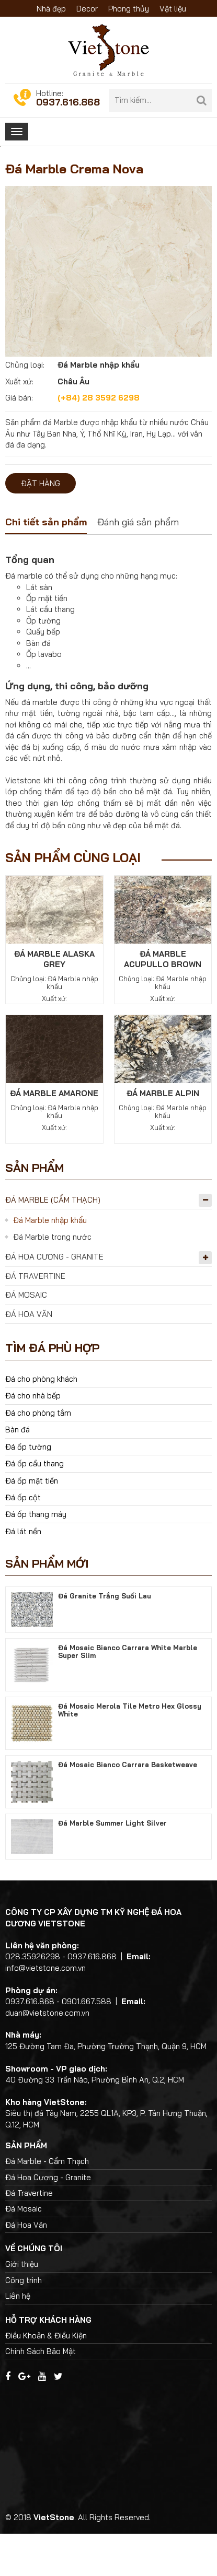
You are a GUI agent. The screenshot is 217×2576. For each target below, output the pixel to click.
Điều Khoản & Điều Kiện (46, 2377)
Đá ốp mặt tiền (31, 1522)
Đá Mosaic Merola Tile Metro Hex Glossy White (129, 1752)
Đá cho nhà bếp (33, 1438)
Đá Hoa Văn (28, 1356)
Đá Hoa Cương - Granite (54, 1299)
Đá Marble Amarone (54, 1135)
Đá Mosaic (26, 1337)
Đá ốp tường (28, 1488)
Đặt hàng (40, 526)
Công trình (23, 2322)
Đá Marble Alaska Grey (54, 1001)
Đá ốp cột (23, 1540)
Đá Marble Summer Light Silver (112, 1865)
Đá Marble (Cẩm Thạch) (52, 1242)
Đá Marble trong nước (52, 1279)
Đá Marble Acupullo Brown (162, 1001)
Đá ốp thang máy (35, 1556)
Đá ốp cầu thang (34, 1506)
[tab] (46, 566)
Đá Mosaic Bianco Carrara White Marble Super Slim (127, 1693)
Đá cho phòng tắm (38, 1455)
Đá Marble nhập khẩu (50, 1262)
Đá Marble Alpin (163, 1135)
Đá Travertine (35, 1318)
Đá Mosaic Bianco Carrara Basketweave (127, 1806)
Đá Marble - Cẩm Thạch (47, 2203)
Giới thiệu (21, 2306)
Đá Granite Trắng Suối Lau (104, 1638)
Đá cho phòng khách (41, 1421)
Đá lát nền (23, 1574)
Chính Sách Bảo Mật (40, 2393)
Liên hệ (17, 2338)
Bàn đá (17, 1472)
